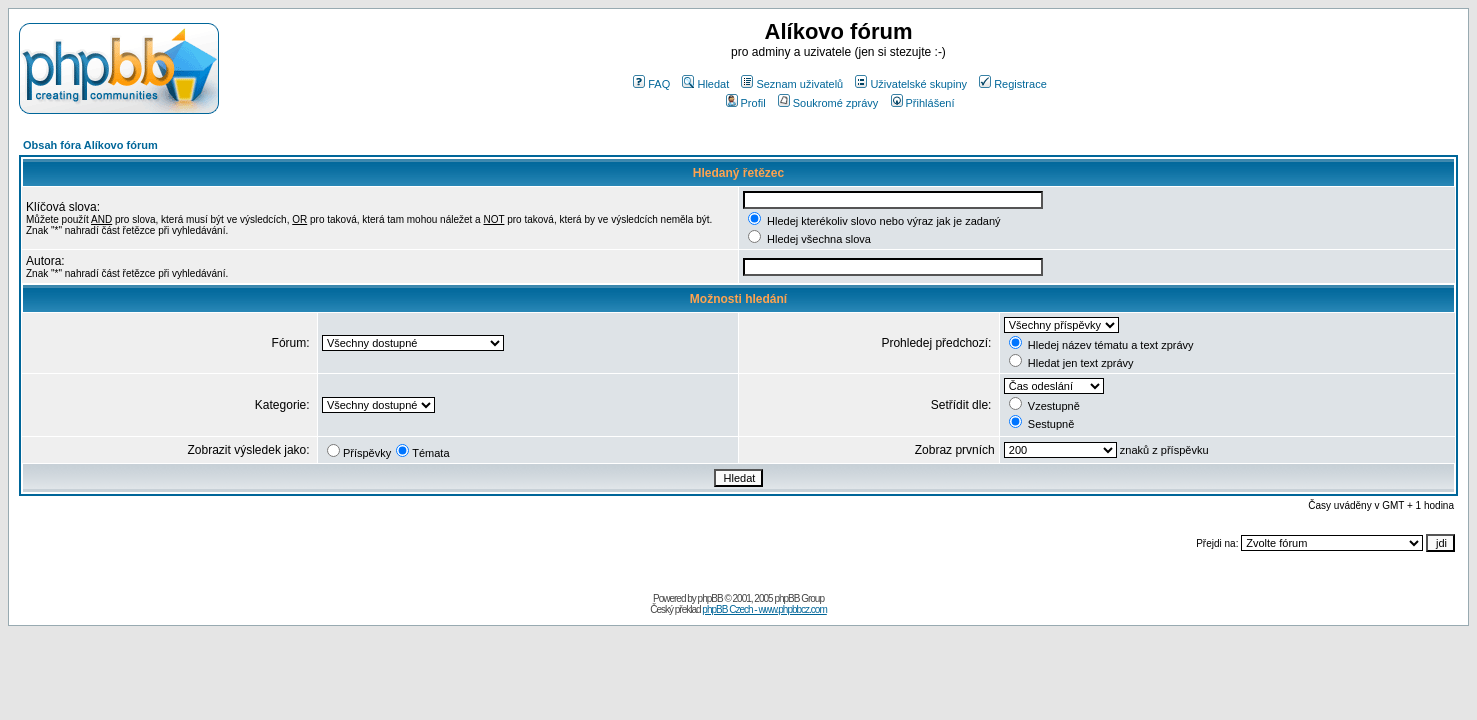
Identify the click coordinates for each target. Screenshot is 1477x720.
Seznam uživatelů (792, 84)
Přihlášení (923, 103)
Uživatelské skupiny (911, 84)
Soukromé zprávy (828, 103)
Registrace (1013, 84)
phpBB (710, 598)
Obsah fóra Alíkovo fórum (90, 145)
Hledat (705, 84)
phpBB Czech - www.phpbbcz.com (764, 609)
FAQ (651, 84)
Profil (746, 103)
